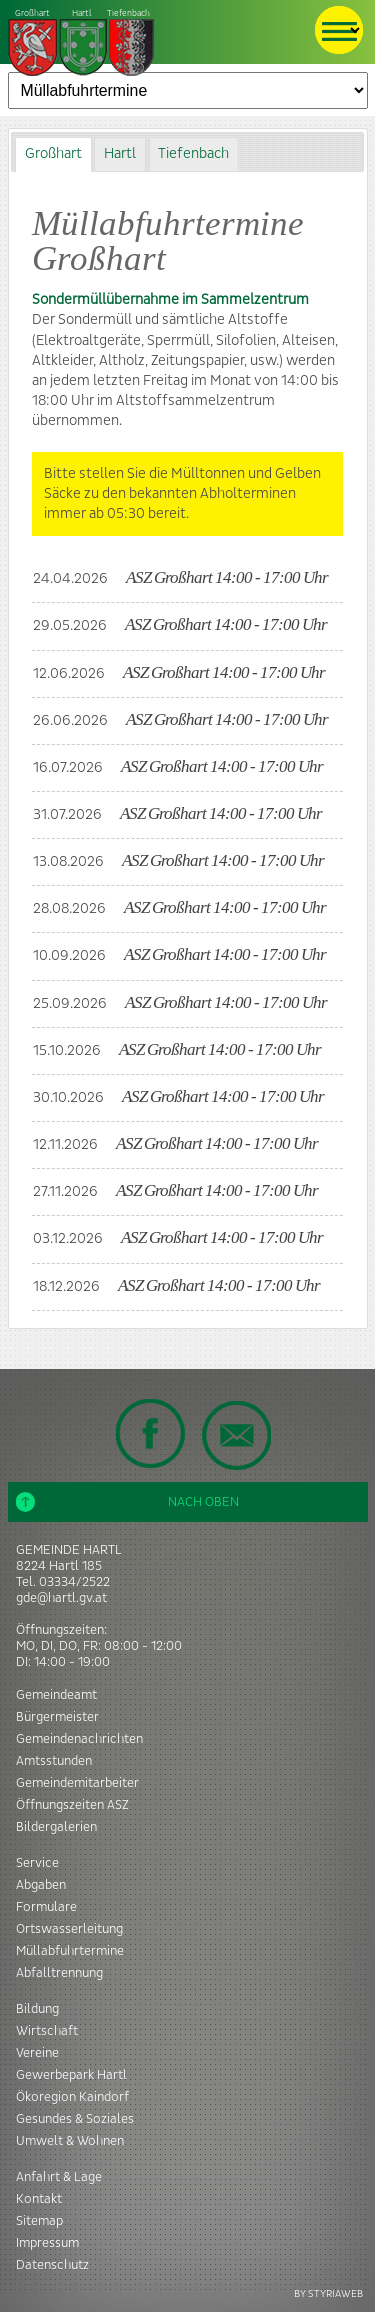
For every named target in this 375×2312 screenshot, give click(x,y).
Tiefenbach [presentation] (193, 154)
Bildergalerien (56, 1827)
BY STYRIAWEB (328, 2293)
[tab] (53, 154)
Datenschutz (52, 2265)
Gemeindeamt (56, 1695)
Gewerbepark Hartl (71, 2075)
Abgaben (41, 1885)
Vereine (37, 2053)
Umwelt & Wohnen (70, 2141)
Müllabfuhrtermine (70, 1951)
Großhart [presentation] (53, 154)
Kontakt (39, 2199)
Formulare (46, 1907)
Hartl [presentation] (120, 154)
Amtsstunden (54, 1761)
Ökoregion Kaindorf (72, 2097)
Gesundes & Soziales (75, 2119)
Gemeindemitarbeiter (77, 1783)
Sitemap (39, 2221)
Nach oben (128, 1502)
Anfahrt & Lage (59, 2177)
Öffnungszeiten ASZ (72, 1805)
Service (37, 1863)
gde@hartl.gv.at (61, 1598)
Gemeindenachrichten (79, 1739)
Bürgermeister (57, 1717)
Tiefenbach (82, 43)
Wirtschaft (47, 2031)
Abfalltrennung (59, 1973)
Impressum (47, 2243)
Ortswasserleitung (69, 1929)
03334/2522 (74, 1582)
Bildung (37, 2009)
